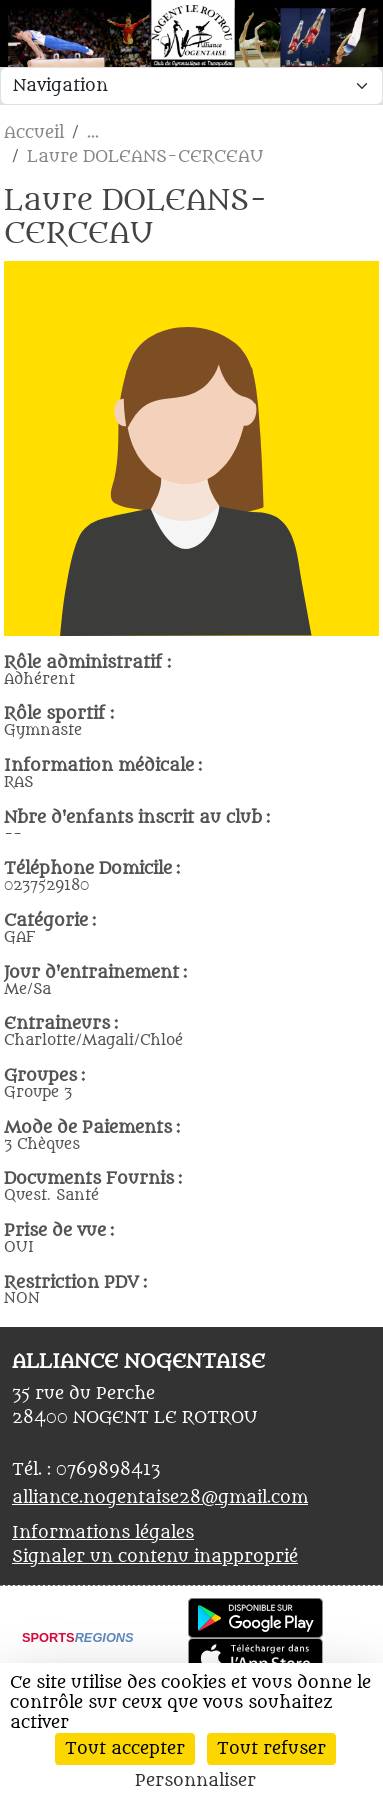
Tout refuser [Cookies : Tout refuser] (271, 1749)
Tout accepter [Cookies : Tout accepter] (125, 1749)
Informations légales (103, 1533)
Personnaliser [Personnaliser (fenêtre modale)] (195, 1781)
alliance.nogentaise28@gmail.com (160, 1498)
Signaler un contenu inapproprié (155, 1557)
